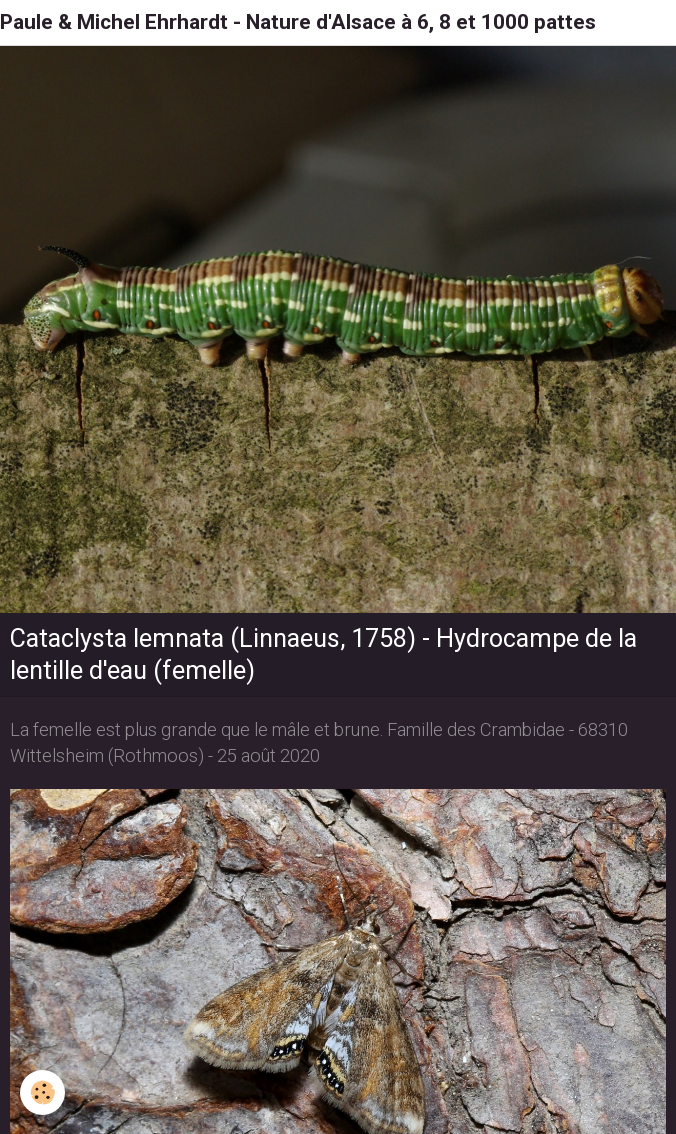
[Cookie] (42, 1092)
